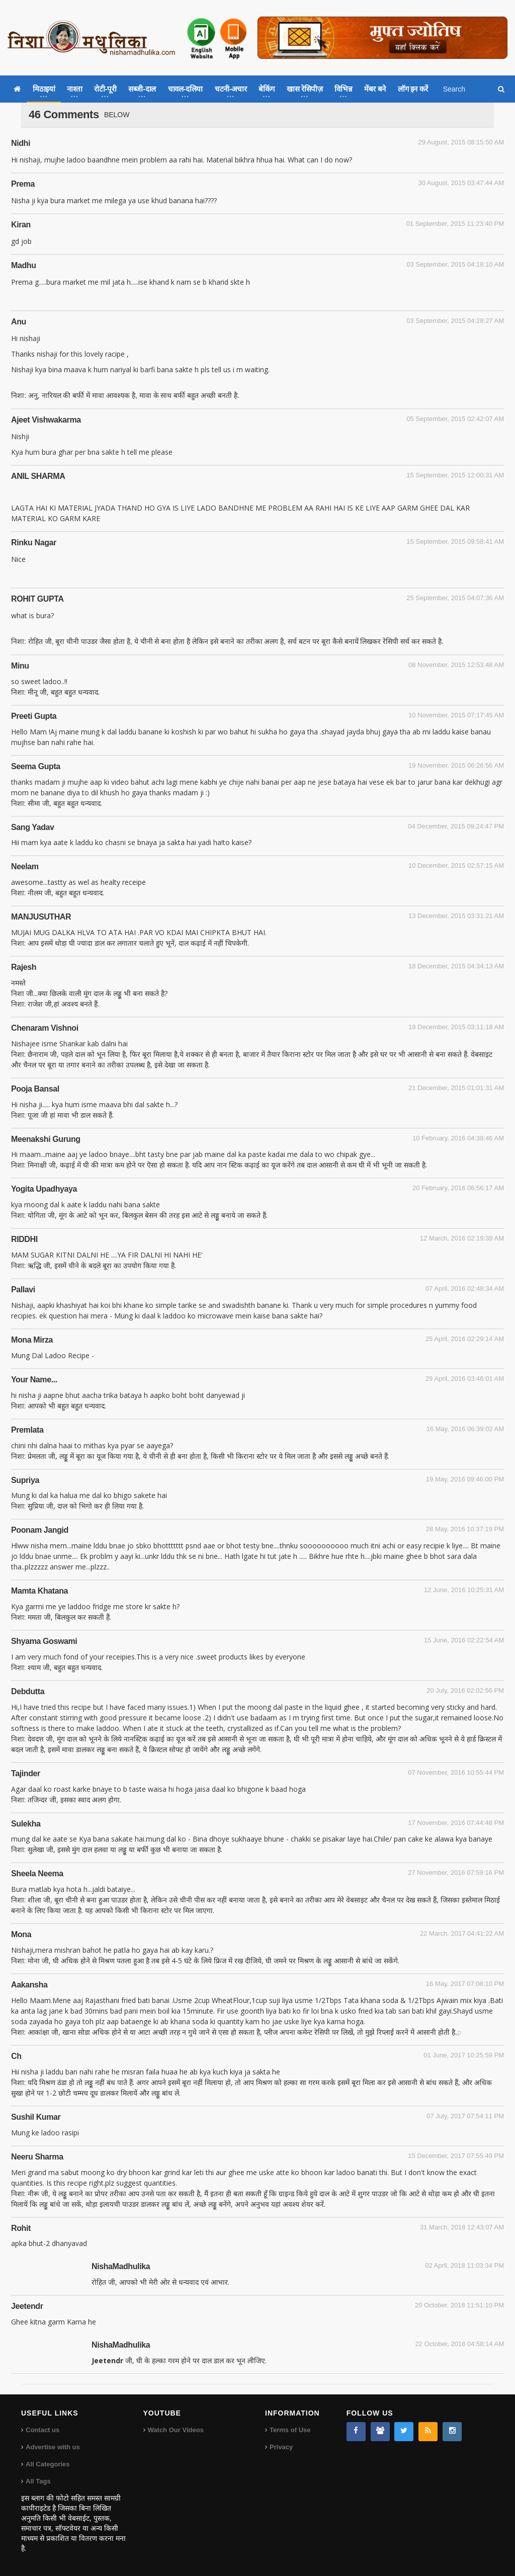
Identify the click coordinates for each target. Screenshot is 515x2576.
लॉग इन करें (413, 89)
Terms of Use (290, 2430)
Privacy (281, 2447)
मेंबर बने (375, 89)
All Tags (38, 2481)
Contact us (42, 2430)
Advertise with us (53, 2447)
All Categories (47, 2464)
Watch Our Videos (176, 2430)
